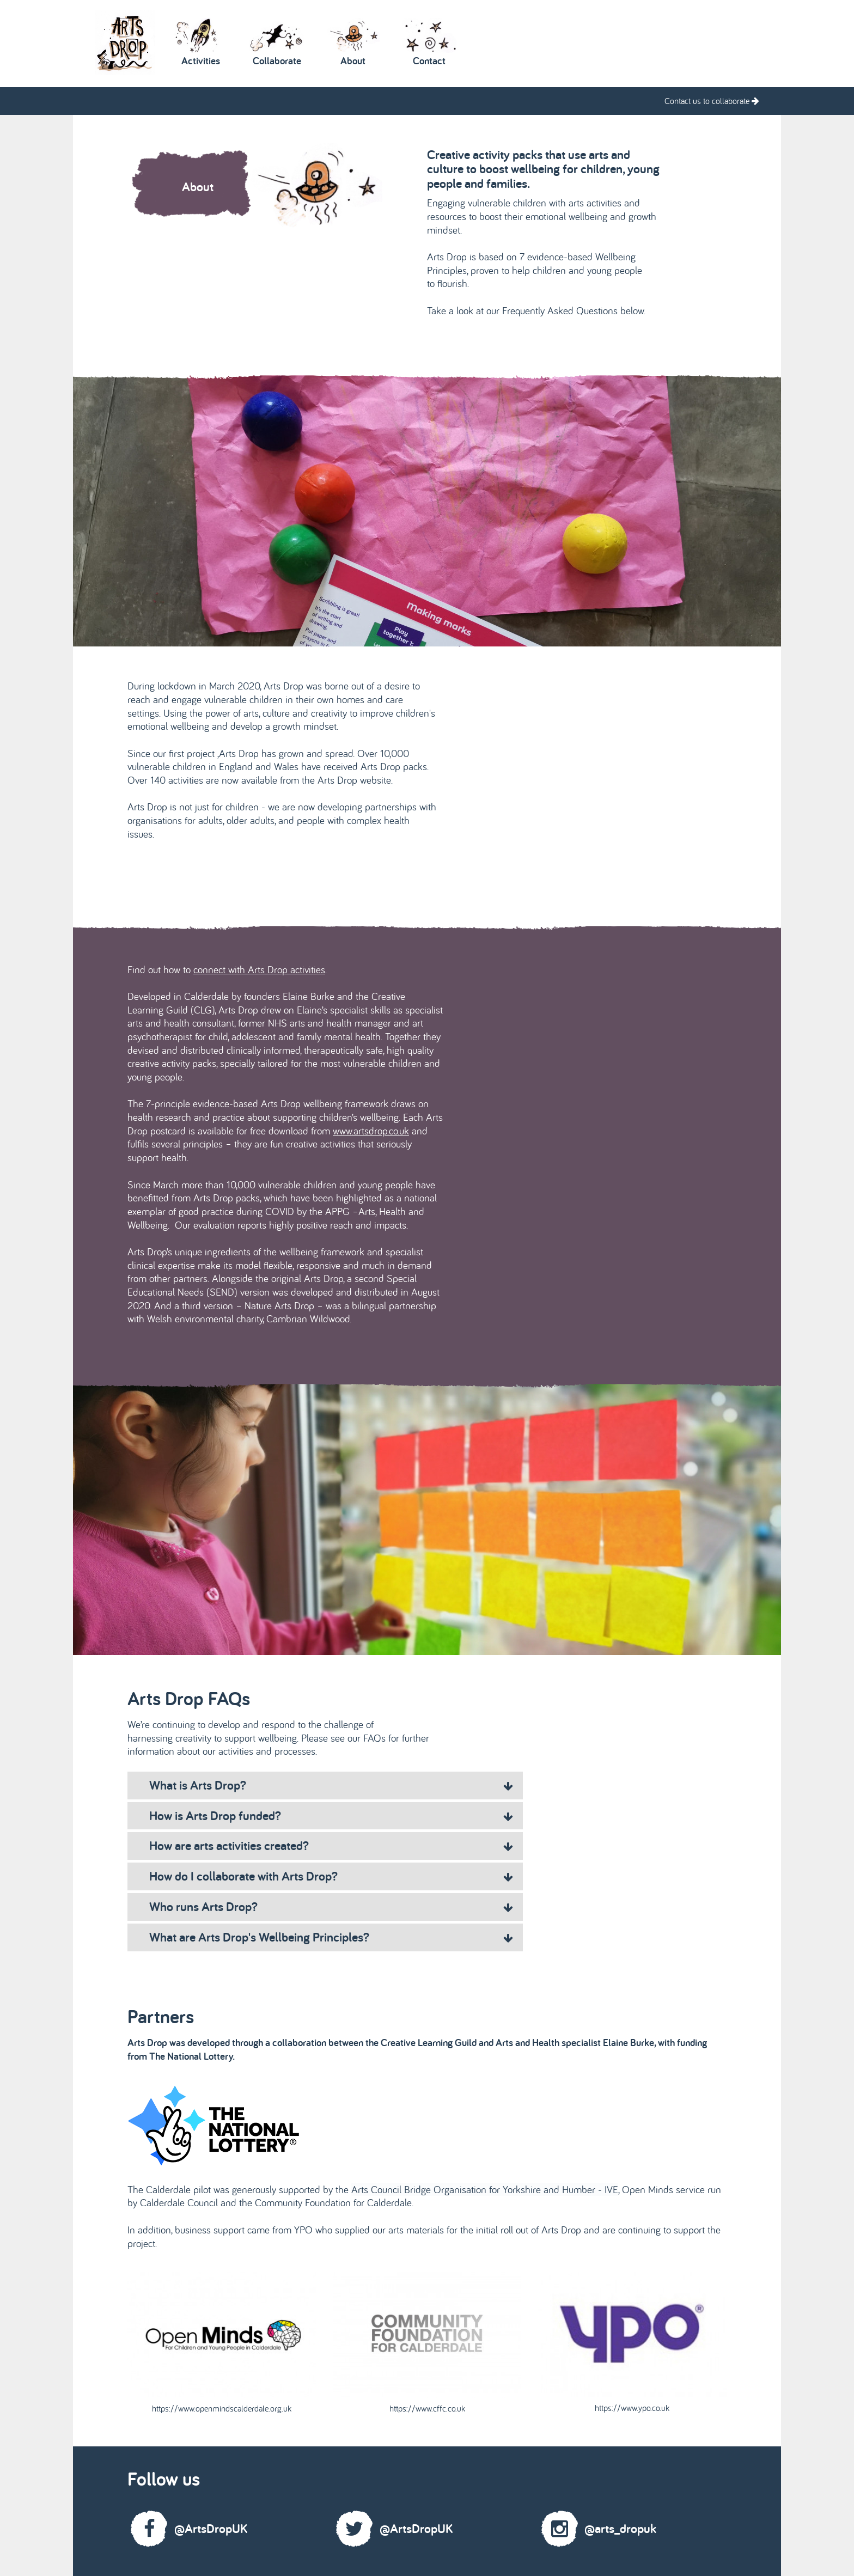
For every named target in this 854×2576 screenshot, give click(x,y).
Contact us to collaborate (711, 100)
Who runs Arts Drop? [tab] (331, 1906)
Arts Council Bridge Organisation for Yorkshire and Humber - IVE (484, 2189)
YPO (304, 2229)
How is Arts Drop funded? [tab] (331, 1815)
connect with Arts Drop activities (259, 969)
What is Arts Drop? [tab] (331, 1785)
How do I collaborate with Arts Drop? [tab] (331, 1875)
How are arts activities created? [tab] (331, 1845)
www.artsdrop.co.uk (371, 1130)
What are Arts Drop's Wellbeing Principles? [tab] (331, 1936)
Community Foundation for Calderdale (333, 2202)
